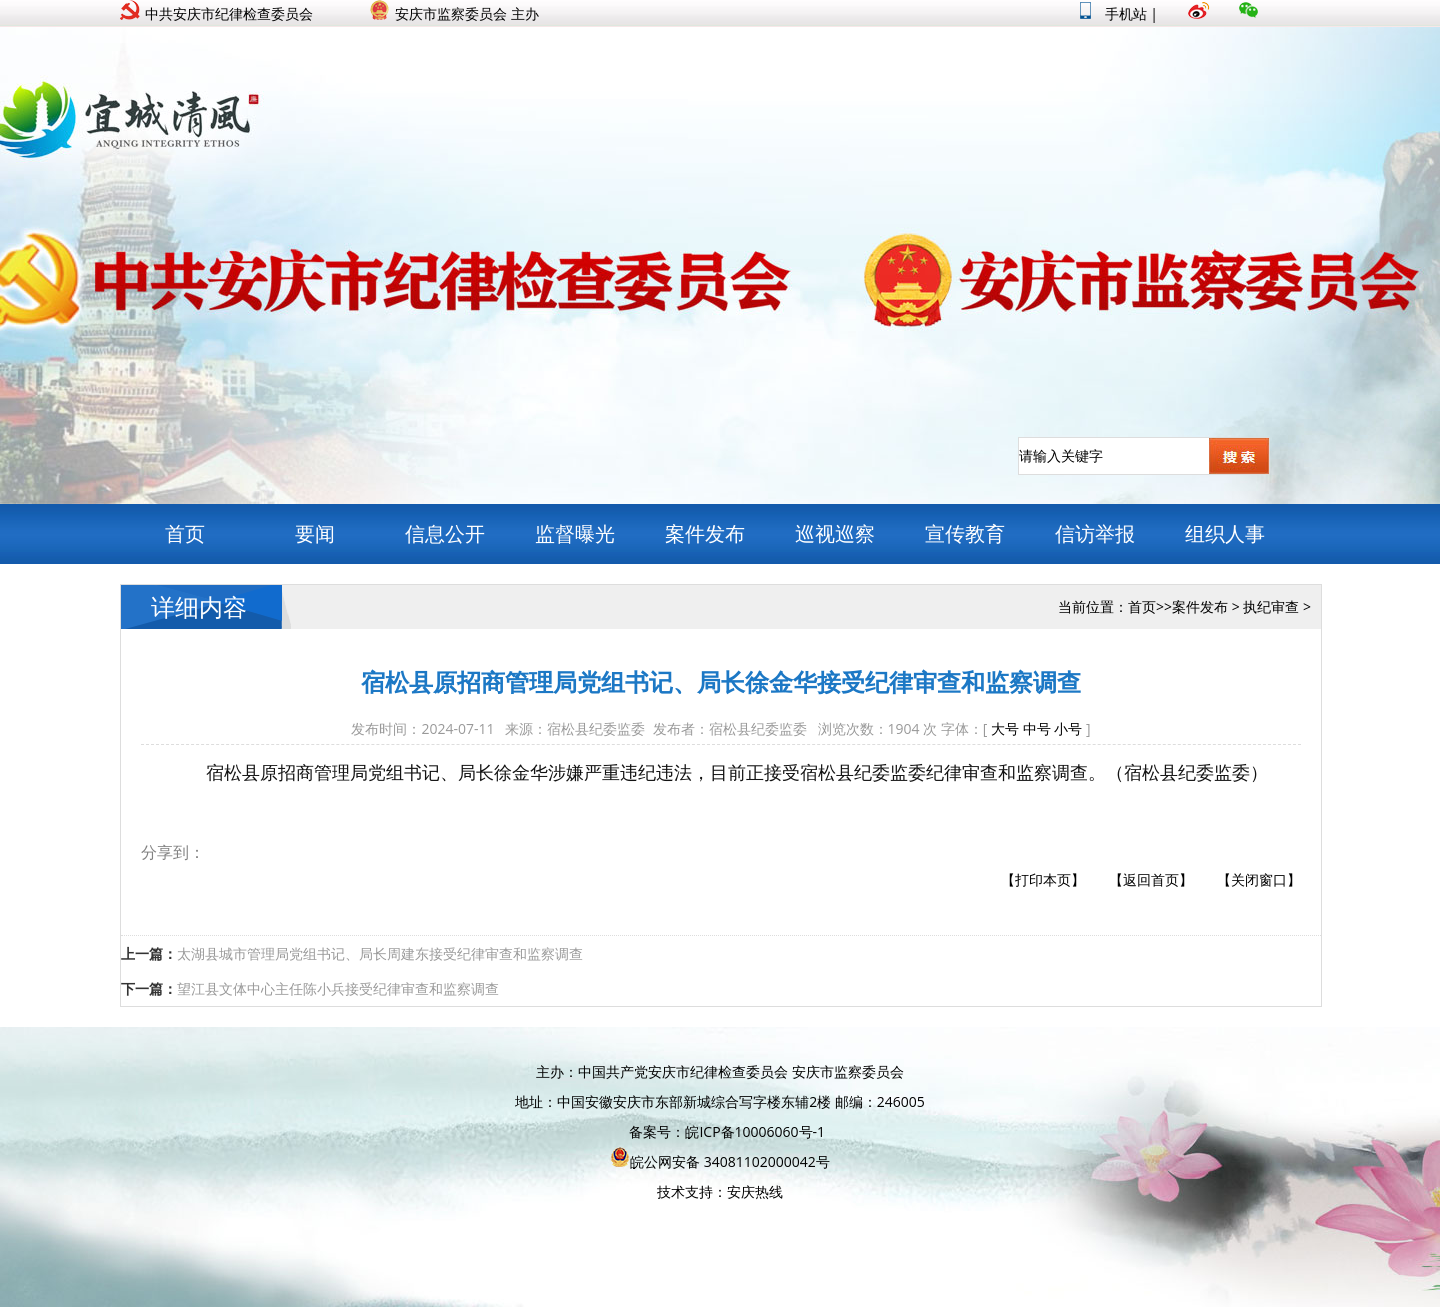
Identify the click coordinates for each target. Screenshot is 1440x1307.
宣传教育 (965, 533)
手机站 (1113, 13)
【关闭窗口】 (1259, 879)
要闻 (315, 533)
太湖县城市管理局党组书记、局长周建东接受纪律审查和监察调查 (380, 953)
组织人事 (1225, 533)
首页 (185, 533)
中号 (1037, 728)
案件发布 (705, 533)
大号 (1005, 728)
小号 (1068, 728)
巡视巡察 (835, 533)
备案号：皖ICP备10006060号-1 (727, 1131)
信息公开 (445, 533)
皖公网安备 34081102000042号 (720, 1161)
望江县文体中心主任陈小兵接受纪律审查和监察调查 (338, 988)
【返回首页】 (1151, 879)
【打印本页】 (1043, 879)
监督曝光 (575, 533)
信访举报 (1095, 533)
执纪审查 (1271, 606)
